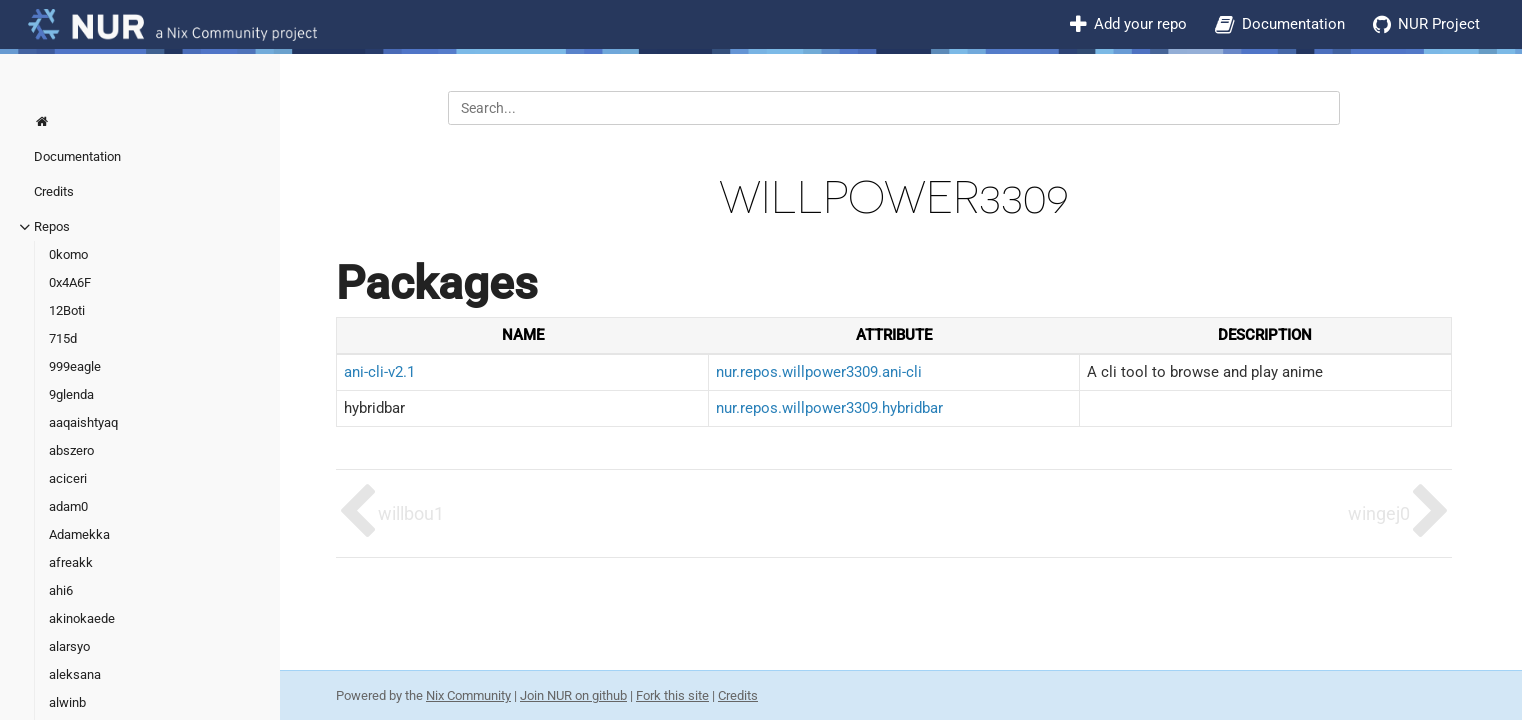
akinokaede (82, 618)
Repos (52, 226)
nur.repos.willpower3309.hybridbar (829, 408)
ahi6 (61, 590)
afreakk (71, 562)
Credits (54, 191)
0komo (68, 254)
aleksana (75, 674)
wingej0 (1379, 513)
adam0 (68, 506)
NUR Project (1439, 24)
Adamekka (79, 534)
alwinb (67, 702)
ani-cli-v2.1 (379, 372)
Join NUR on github (573, 695)
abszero (71, 450)
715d (63, 338)
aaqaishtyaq (83, 422)
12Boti (67, 310)
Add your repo (1140, 24)
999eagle (75, 366)
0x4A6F (70, 282)
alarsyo (69, 646)
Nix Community (468, 695)
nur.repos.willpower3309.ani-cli (819, 372)
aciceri (68, 478)
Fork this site (672, 695)
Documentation (1293, 24)
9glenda (71, 394)
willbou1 (411, 513)
